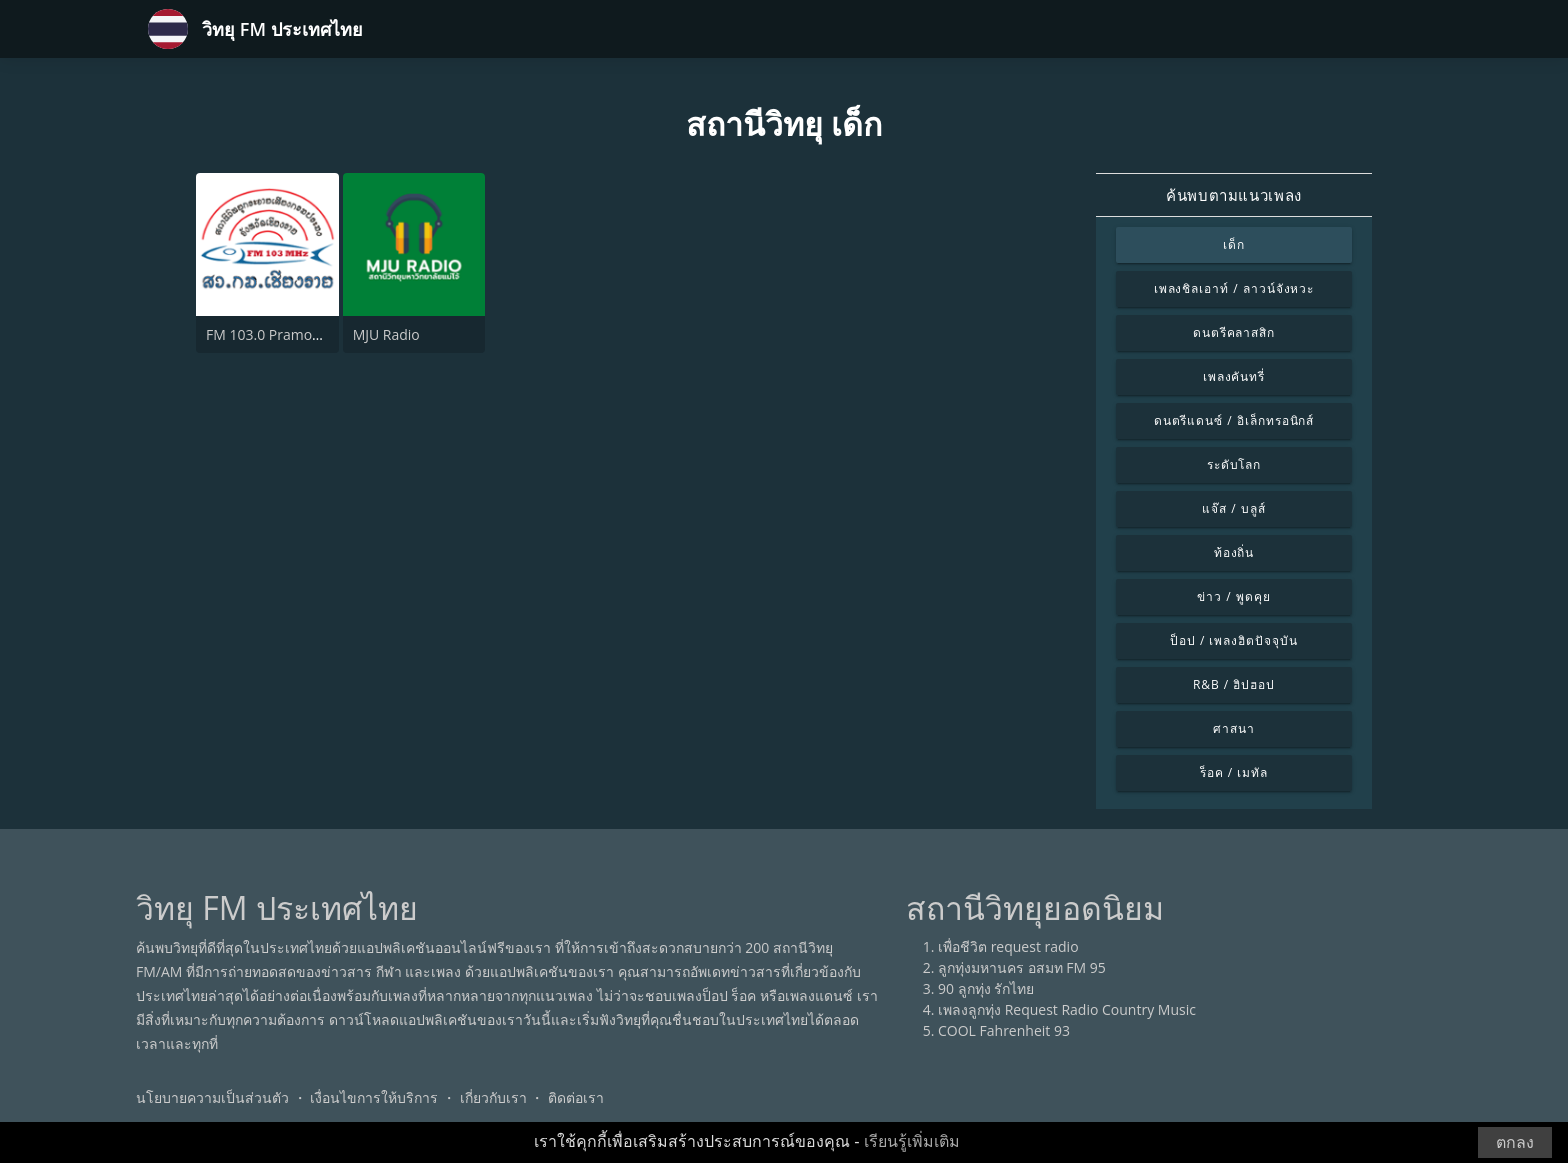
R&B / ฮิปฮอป (1234, 684)
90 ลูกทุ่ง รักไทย (986, 988)
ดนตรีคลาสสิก (1234, 332)
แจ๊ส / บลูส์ (1233, 508)
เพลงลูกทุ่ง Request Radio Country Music (1067, 1009)
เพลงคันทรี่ (1234, 376)
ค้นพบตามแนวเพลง (1233, 195)
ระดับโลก (1234, 464)
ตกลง (1515, 1142)
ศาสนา (1234, 728)
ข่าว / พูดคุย (1233, 596)
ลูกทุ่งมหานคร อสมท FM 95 (1022, 967)
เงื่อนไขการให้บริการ (374, 1097)
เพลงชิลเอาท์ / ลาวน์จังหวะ (1234, 288)
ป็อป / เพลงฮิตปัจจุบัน (1234, 640)
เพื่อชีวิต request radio (1008, 946)
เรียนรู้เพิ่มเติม (912, 1141)
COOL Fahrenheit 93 (1004, 1030)
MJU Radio (386, 334)
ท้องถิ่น (1234, 552)
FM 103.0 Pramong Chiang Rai (303, 334)
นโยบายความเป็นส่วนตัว (212, 1097)
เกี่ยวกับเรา (493, 1097)
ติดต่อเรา (576, 1097)
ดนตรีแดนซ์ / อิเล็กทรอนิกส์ (1234, 420)
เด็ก (1234, 244)
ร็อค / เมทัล (1234, 772)
